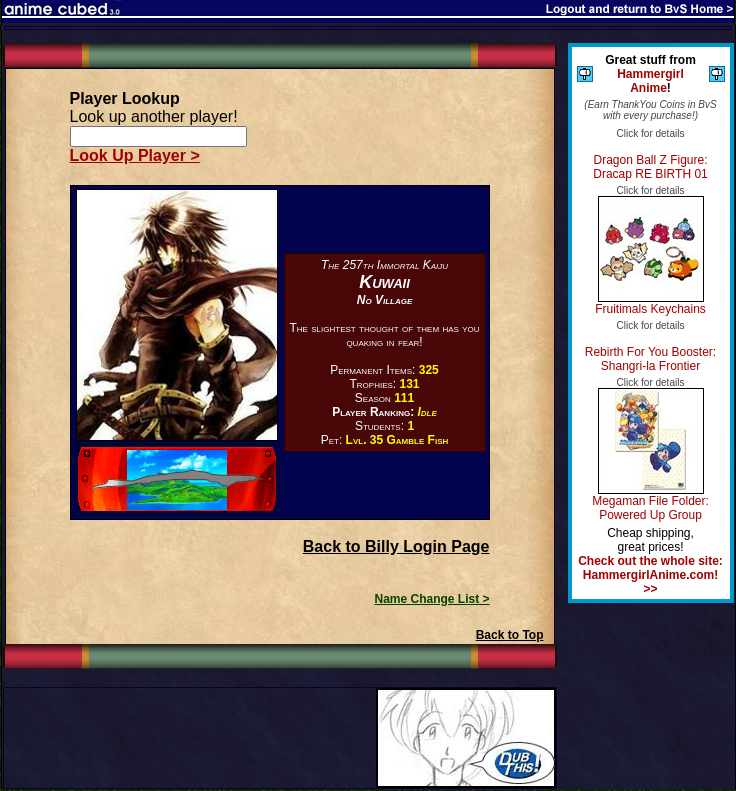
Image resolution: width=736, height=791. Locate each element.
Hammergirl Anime (650, 81)
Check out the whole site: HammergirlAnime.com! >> (650, 575)
